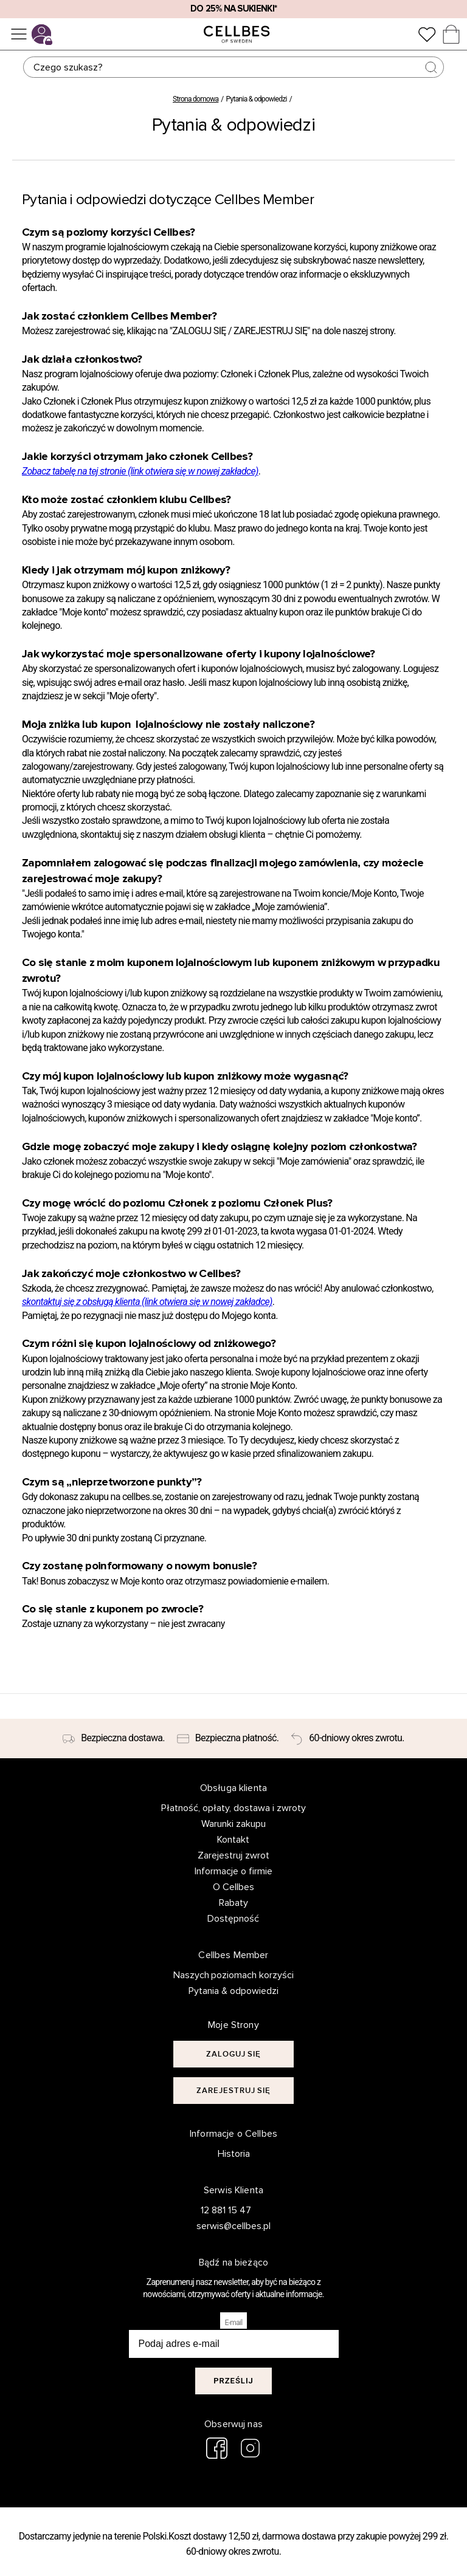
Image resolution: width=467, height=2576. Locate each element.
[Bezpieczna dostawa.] (113, 1739)
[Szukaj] (233, 67)
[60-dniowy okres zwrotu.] (347, 1739)
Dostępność (233, 1919)
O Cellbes (233, 1887)
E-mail (234, 2322)
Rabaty (233, 1903)
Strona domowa (195, 99)
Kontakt (233, 1840)
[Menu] (19, 34)
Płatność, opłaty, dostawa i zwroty (233, 1808)
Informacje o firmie (233, 1871)
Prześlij (233, 2380)
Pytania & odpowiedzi (233, 1991)
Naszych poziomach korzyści (233, 1975)
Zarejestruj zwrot (233, 1855)
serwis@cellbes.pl (226, 2226)
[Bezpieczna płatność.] (228, 1739)
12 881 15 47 (226, 2210)
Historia (234, 2154)
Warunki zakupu (233, 1824)
